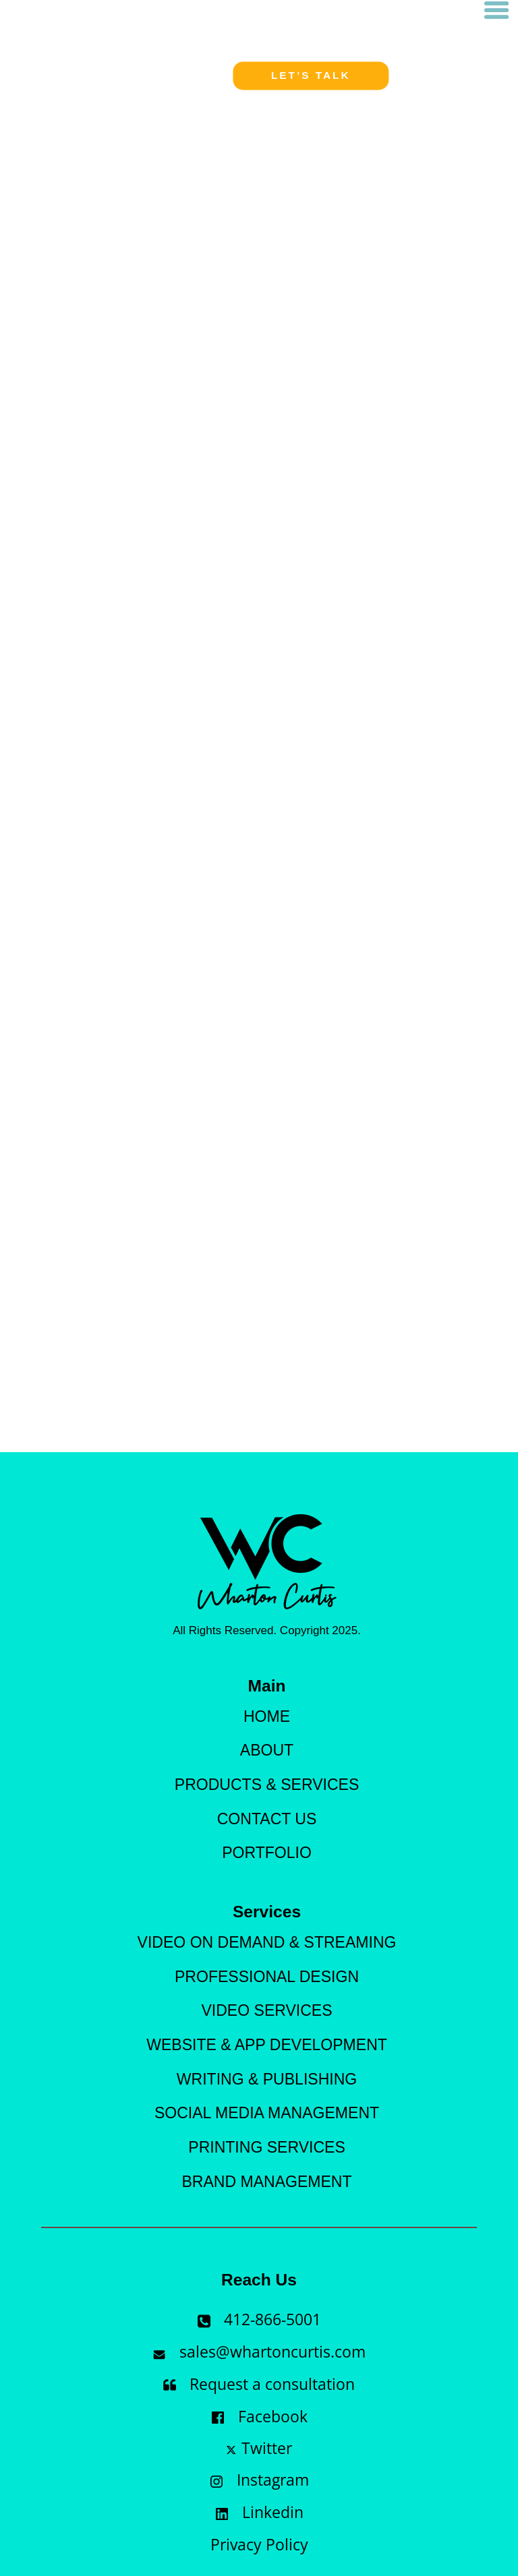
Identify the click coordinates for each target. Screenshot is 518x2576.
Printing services (266, 2147)
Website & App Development (266, 2045)
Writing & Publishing (267, 2079)
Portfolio (267, 1852)
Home (266, 1716)
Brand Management (266, 2181)
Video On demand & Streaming (267, 1942)
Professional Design (267, 1976)
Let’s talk (311, 76)
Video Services (266, 2010)
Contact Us (267, 1819)
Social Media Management (266, 2113)
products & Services (267, 1784)
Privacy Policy (259, 2547)
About (266, 1750)
